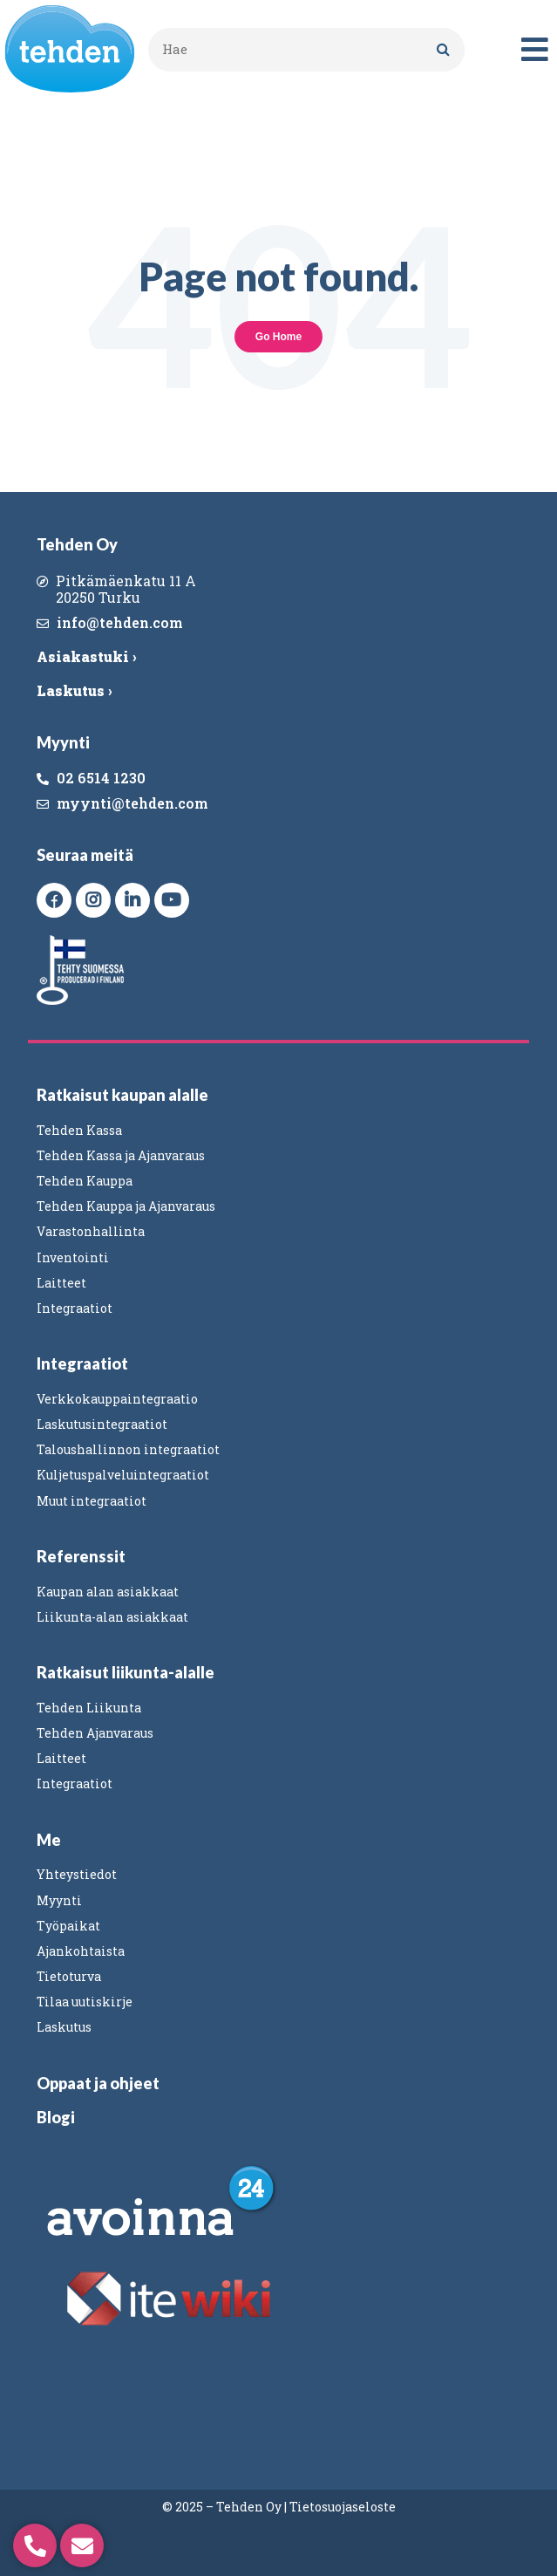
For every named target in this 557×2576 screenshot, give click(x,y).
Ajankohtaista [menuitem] (81, 1951)
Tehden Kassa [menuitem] (79, 1130)
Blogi (56, 2117)
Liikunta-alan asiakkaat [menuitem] (112, 1617)
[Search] (443, 50)
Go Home (278, 337)
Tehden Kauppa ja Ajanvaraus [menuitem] (126, 1206)
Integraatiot (82, 1363)
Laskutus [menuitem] (64, 2027)
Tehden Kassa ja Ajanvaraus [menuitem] (121, 1155)
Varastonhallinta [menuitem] (91, 1231)
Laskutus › (74, 690)
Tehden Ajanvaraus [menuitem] (95, 1733)
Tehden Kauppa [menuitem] (84, 1180)
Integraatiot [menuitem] (74, 1308)
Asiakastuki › (86, 656)
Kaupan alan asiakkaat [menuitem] (108, 1591)
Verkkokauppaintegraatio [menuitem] (117, 1398)
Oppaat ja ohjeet (98, 2083)
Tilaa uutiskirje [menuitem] (84, 2001)
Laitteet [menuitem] (61, 1282)
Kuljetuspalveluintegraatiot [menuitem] (123, 1474)
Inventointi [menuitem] (73, 1257)
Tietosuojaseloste (342, 2506)
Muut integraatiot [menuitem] (91, 1501)
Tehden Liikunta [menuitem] (89, 1707)
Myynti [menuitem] (59, 1900)
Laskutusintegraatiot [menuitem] (102, 1424)
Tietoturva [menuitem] (69, 1976)
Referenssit (81, 1556)
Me (49, 1839)
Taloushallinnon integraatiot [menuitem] (128, 1449)
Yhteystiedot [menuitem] (77, 1874)
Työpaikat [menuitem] (68, 1925)
